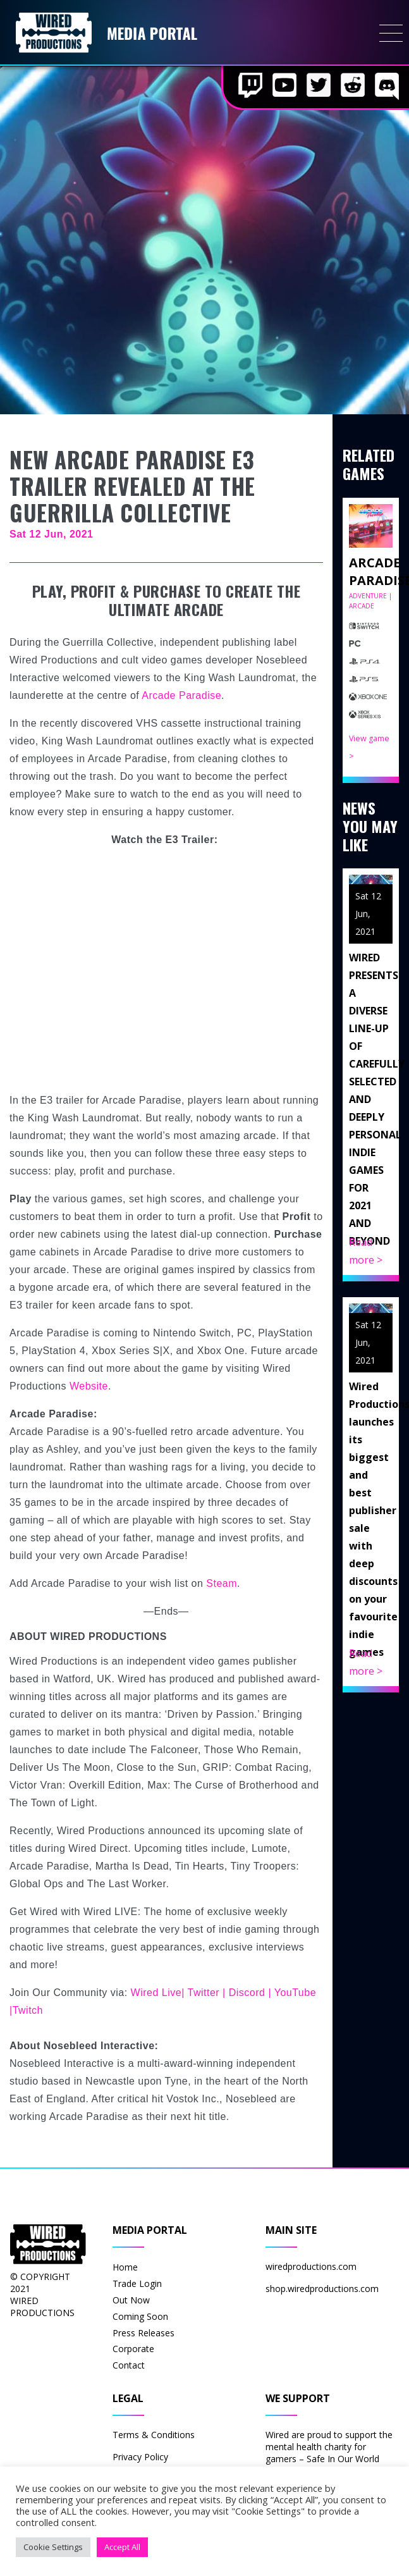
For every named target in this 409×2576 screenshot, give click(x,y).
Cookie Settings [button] (53, 2547)
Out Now (131, 2300)
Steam (221, 1583)
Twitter (204, 1992)
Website (89, 1386)
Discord (247, 1992)
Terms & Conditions (154, 2435)
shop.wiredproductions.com (322, 2289)
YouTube (295, 1992)
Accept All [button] (122, 2547)
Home (125, 2267)
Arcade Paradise (181, 695)
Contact (129, 2365)
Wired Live (156, 1992)
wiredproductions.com (311, 2266)
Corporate (133, 2349)
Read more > (365, 1251)
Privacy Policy (140, 2457)
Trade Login (137, 2283)
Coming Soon (140, 2316)
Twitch (28, 2010)
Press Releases (143, 2333)
